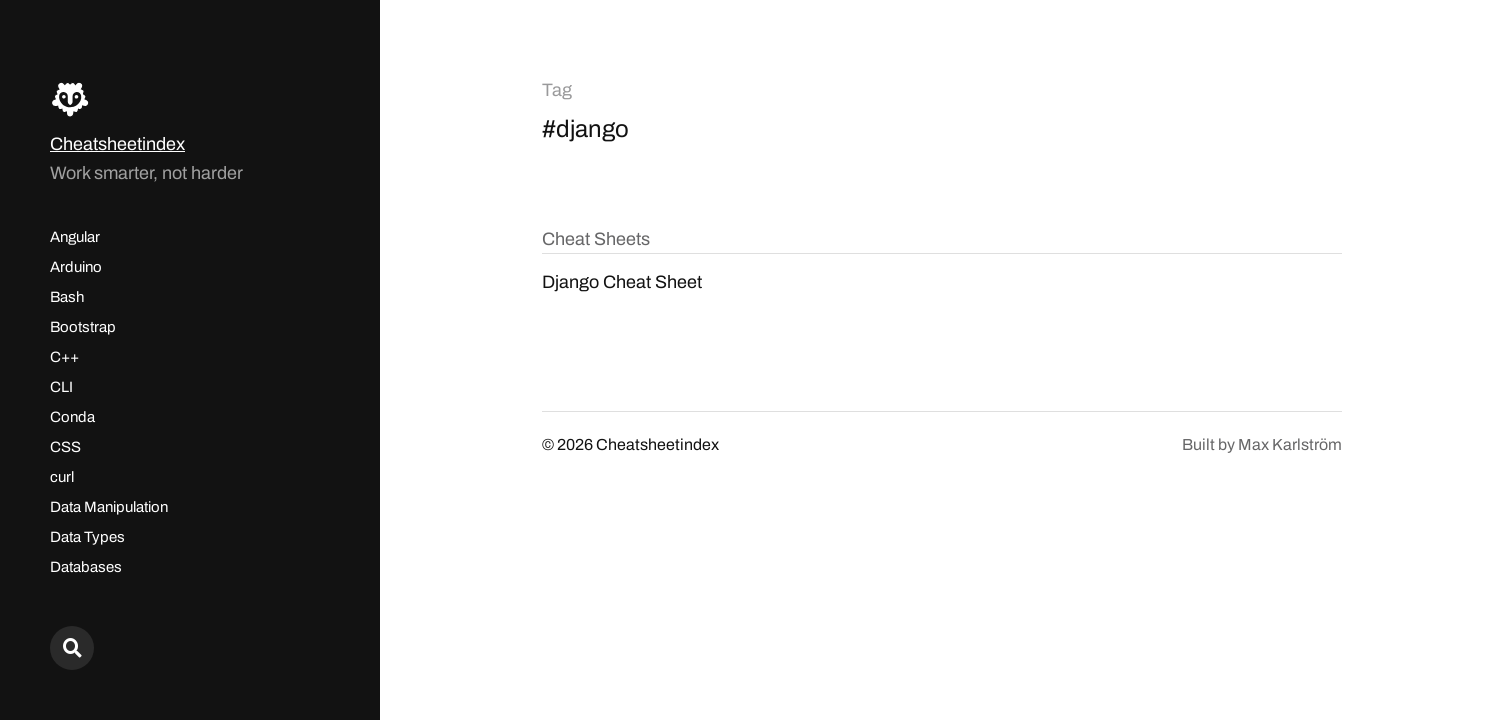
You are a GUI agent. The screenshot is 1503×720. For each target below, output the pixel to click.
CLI (61, 387)
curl (62, 477)
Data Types (87, 537)
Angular (75, 237)
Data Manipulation (109, 507)
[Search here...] (72, 648)
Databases (86, 567)
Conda (72, 417)
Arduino (76, 267)
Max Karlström (1290, 444)
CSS (65, 447)
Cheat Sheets (596, 239)
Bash (67, 297)
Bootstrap (83, 327)
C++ (64, 357)
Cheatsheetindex (117, 144)
